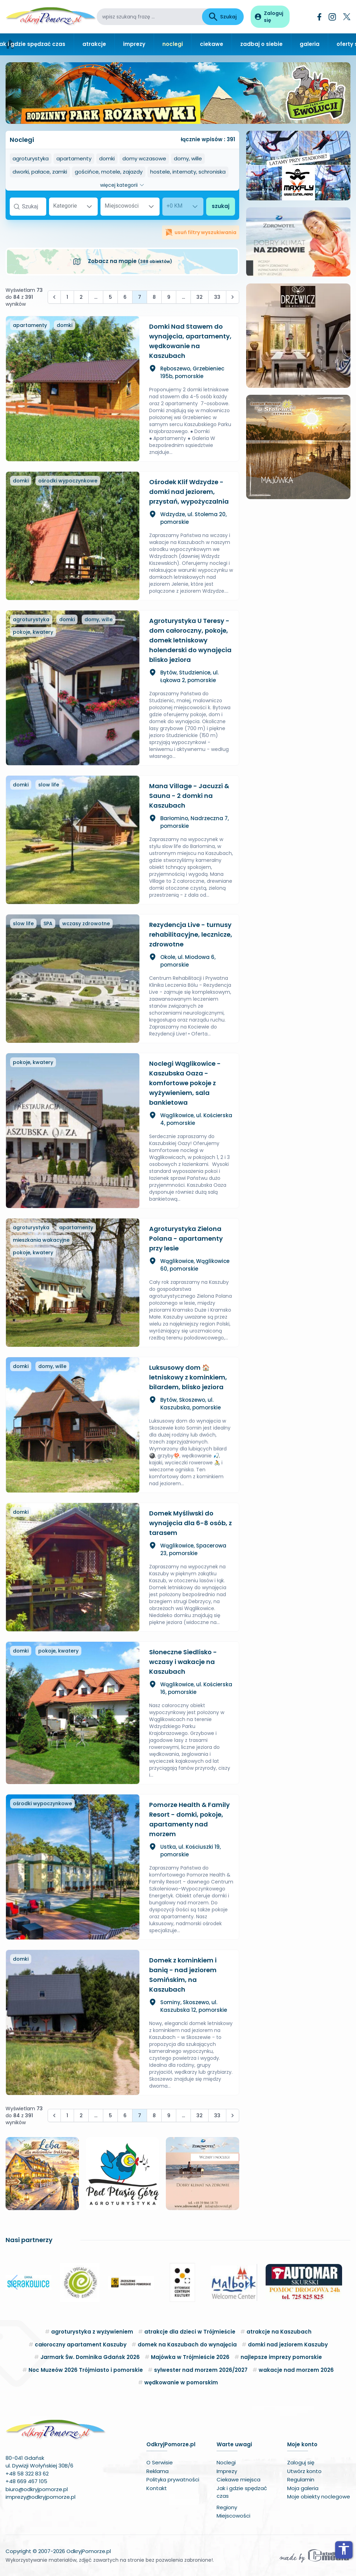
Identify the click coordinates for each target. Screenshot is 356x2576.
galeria (309, 44)
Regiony (227, 2507)
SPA (47, 923)
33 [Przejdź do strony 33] (217, 297)
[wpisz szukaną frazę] (149, 16)
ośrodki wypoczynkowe (67, 480)
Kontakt (156, 2488)
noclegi (172, 44)
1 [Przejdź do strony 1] (67, 297)
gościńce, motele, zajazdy (109, 171)
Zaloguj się (300, 2462)
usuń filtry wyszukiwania (200, 232)
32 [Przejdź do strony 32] (199, 297)
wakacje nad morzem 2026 (296, 2370)
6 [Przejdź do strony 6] (125, 297)
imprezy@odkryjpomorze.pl (40, 2497)
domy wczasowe (144, 158)
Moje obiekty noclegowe (318, 2496)
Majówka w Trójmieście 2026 (190, 2357)
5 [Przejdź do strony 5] (110, 297)
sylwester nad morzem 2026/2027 (201, 2370)
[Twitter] (346, 16)
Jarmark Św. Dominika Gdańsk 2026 (90, 2357)
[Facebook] (319, 17)
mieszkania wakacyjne (41, 1240)
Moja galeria (302, 2488)
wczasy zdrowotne (86, 923)
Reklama (157, 2471)
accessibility (344, 2549)
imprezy (134, 44)
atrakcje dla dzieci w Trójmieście (189, 2331)
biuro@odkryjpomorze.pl (37, 2489)
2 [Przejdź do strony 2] (81, 297)
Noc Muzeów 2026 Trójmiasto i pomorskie (86, 2370)
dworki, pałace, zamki (40, 171)
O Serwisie (159, 2462)
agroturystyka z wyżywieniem (92, 2331)
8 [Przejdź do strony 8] (154, 297)
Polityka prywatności (172, 2479)
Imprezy (227, 2471)
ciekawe (211, 44)
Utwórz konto (304, 2471)
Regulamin (300, 2479)
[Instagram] (332, 17)
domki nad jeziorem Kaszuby (288, 2344)
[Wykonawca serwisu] (314, 2555)
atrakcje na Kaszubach (279, 2331)
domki (107, 158)
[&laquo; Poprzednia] (54, 297)
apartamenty (73, 158)
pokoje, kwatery (33, 632)
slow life (48, 784)
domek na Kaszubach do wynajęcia (187, 2344)
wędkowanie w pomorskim (181, 2382)
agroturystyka (31, 158)
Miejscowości (233, 2515)
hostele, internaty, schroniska (188, 171)
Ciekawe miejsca (238, 2479)
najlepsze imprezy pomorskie (281, 2357)
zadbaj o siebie (261, 44)
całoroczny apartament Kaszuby (81, 2344)
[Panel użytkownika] (270, 17)
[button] (13, 2282)
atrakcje (94, 44)
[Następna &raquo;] (232, 297)
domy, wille (188, 158)
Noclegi (226, 2462)
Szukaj (223, 17)
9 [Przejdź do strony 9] (168, 297)
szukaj (220, 206)
